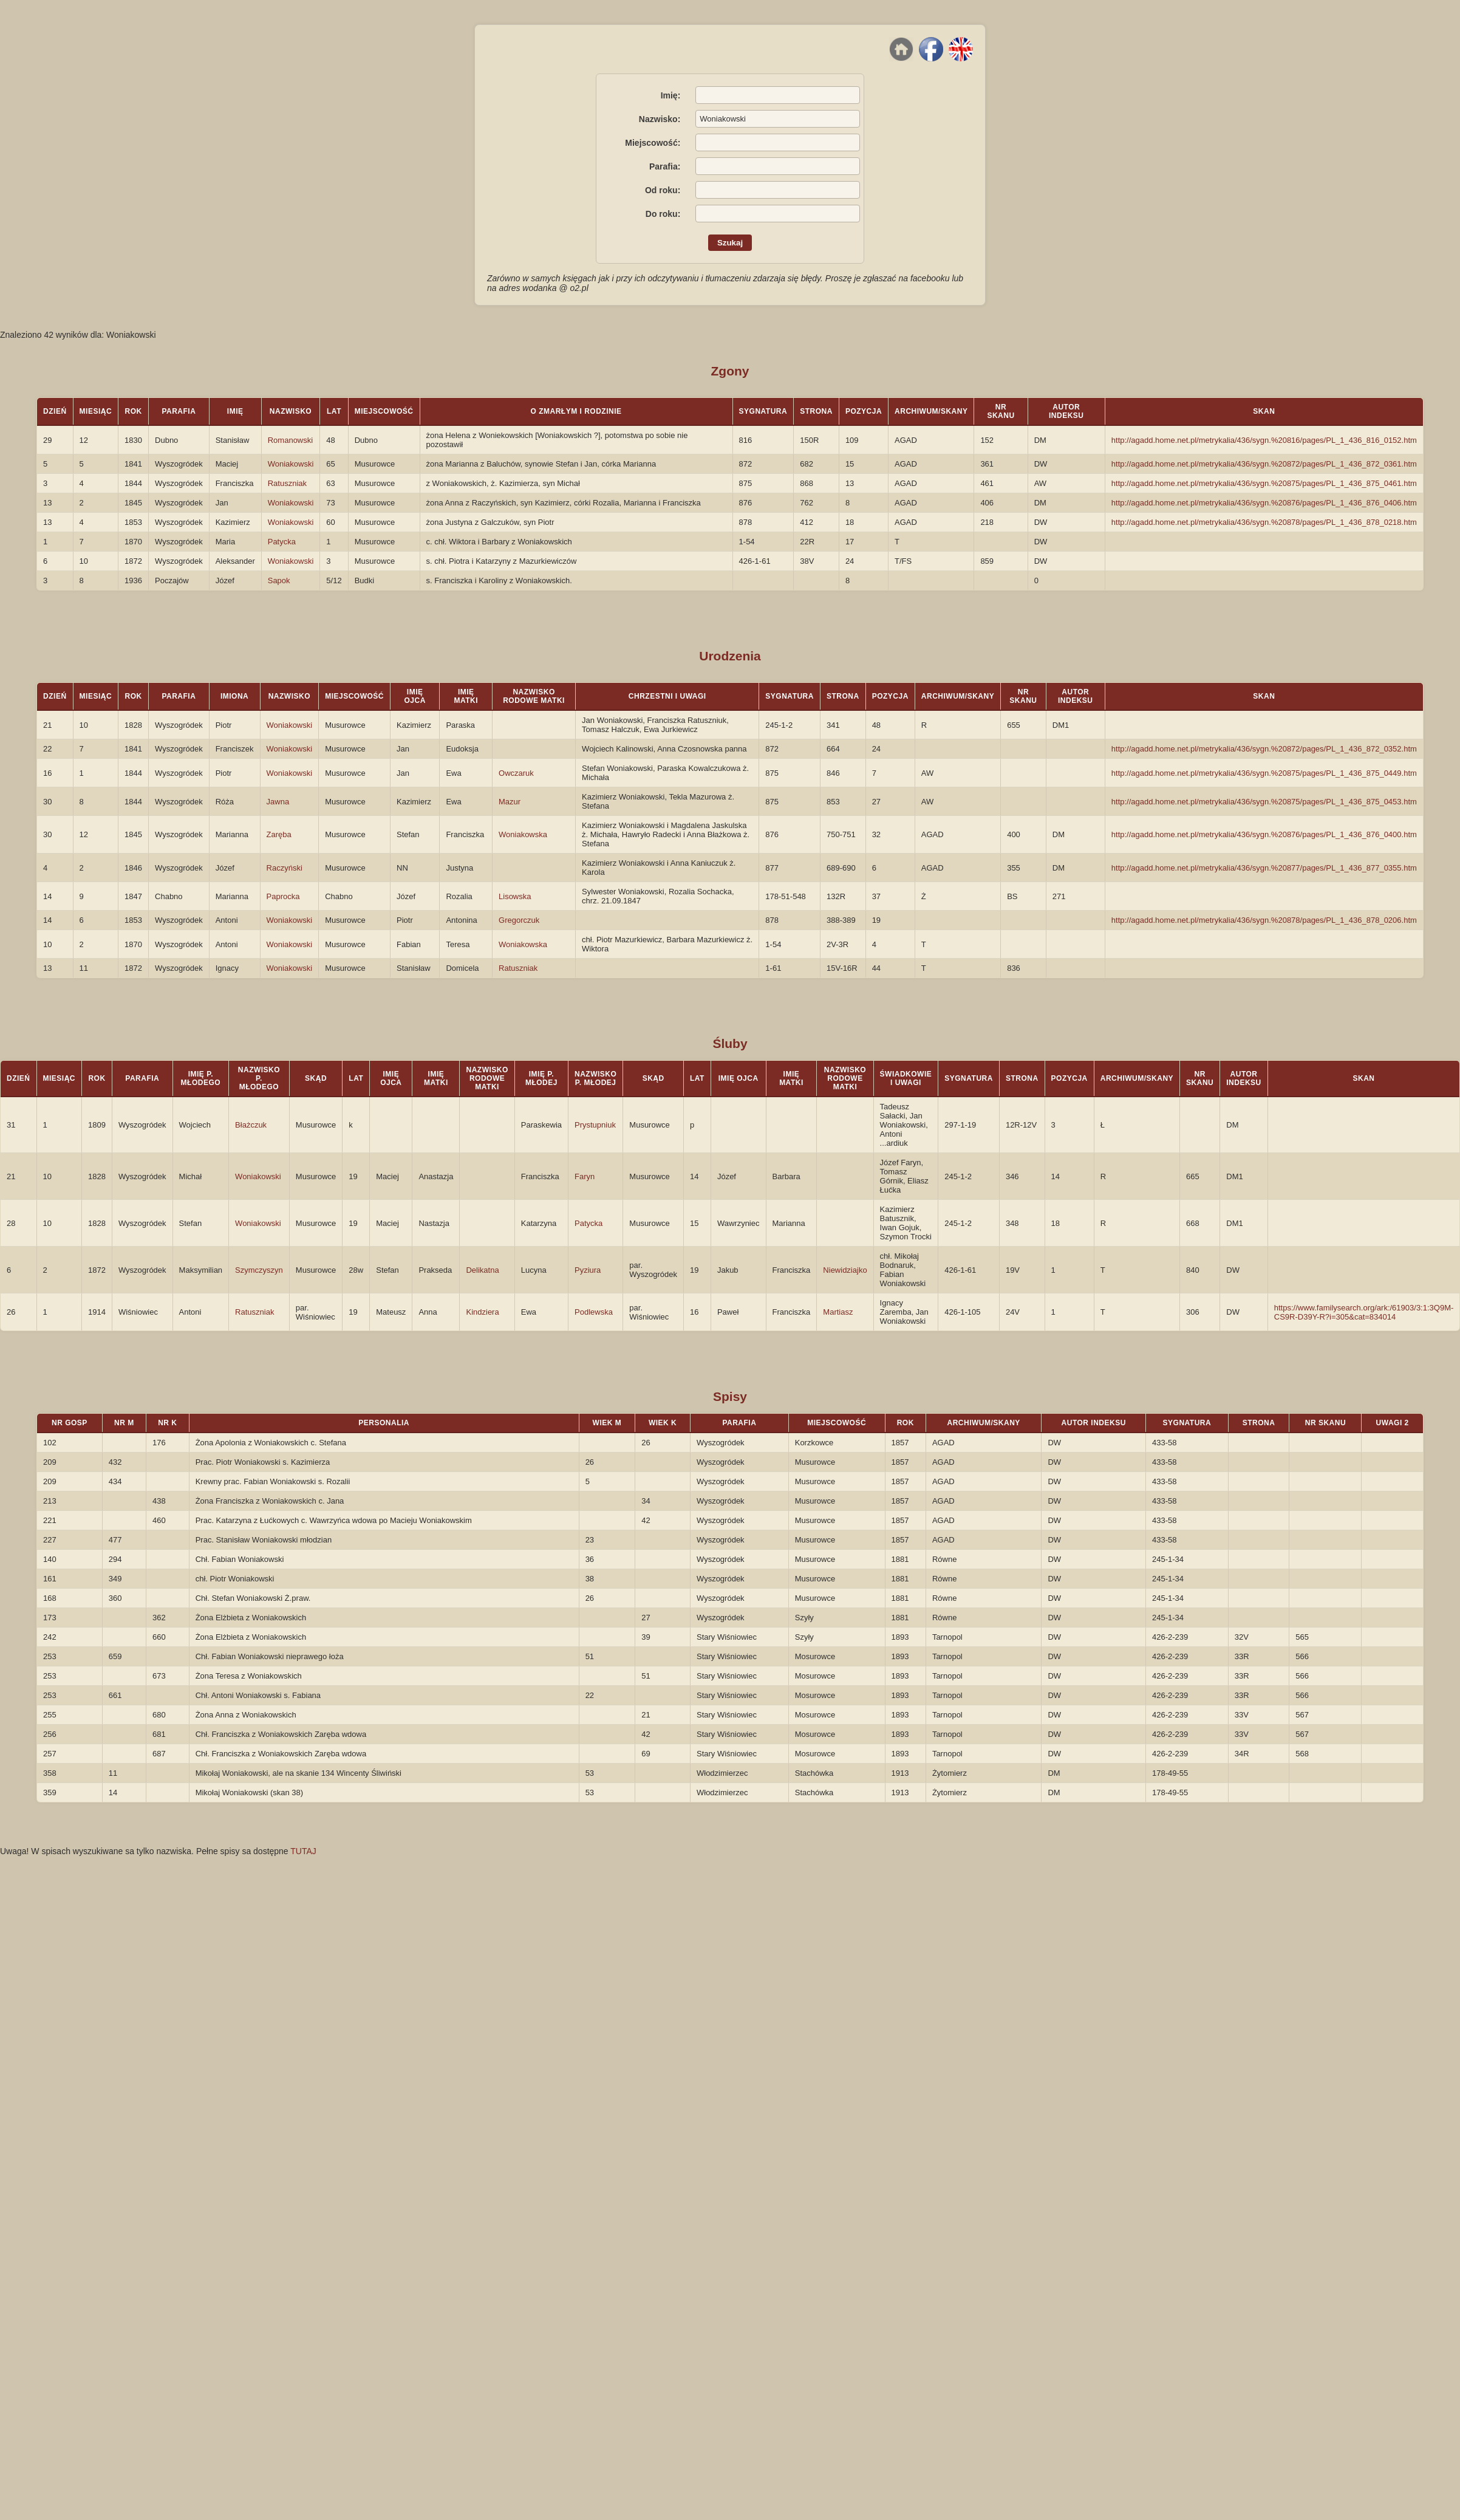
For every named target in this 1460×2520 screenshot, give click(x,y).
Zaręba (279, 834)
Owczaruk (516, 773)
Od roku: (662, 190)
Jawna (278, 801)
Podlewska (594, 1311)
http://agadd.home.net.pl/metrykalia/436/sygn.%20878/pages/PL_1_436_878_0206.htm (1264, 920)
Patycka (282, 541)
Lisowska (515, 896)
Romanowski (290, 440)
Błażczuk (251, 1124)
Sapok (279, 580)
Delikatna (482, 1270)
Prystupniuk (595, 1124)
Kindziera (482, 1311)
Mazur (509, 801)
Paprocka (283, 896)
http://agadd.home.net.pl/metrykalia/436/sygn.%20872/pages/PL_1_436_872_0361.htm (1264, 463)
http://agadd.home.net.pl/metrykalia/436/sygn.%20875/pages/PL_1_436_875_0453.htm (1264, 801)
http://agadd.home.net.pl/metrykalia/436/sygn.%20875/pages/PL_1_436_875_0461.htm (1264, 483)
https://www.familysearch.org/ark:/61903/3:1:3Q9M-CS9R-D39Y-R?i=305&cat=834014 (1364, 1312)
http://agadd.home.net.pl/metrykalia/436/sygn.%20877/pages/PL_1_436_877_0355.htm (1264, 867)
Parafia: (664, 166)
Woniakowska (523, 834)
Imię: (671, 95)
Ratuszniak (287, 483)
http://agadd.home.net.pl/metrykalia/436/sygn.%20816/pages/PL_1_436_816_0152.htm (1264, 440)
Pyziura (588, 1270)
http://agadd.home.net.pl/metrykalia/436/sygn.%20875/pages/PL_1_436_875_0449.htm (1264, 773)
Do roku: (663, 214)
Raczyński (284, 867)
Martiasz (838, 1311)
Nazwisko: (659, 119)
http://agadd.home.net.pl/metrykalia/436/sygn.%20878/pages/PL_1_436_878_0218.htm (1264, 522)
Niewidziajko (845, 1270)
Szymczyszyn (259, 1270)
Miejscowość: (652, 143)
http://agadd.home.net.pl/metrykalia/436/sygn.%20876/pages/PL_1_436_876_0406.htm (1264, 502)
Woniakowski (291, 463)
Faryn (585, 1176)
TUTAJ (303, 1851)
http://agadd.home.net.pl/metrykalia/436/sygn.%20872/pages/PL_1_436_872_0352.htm (1264, 748)
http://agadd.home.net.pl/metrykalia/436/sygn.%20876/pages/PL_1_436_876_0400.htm (1264, 834)
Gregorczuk (519, 920)
